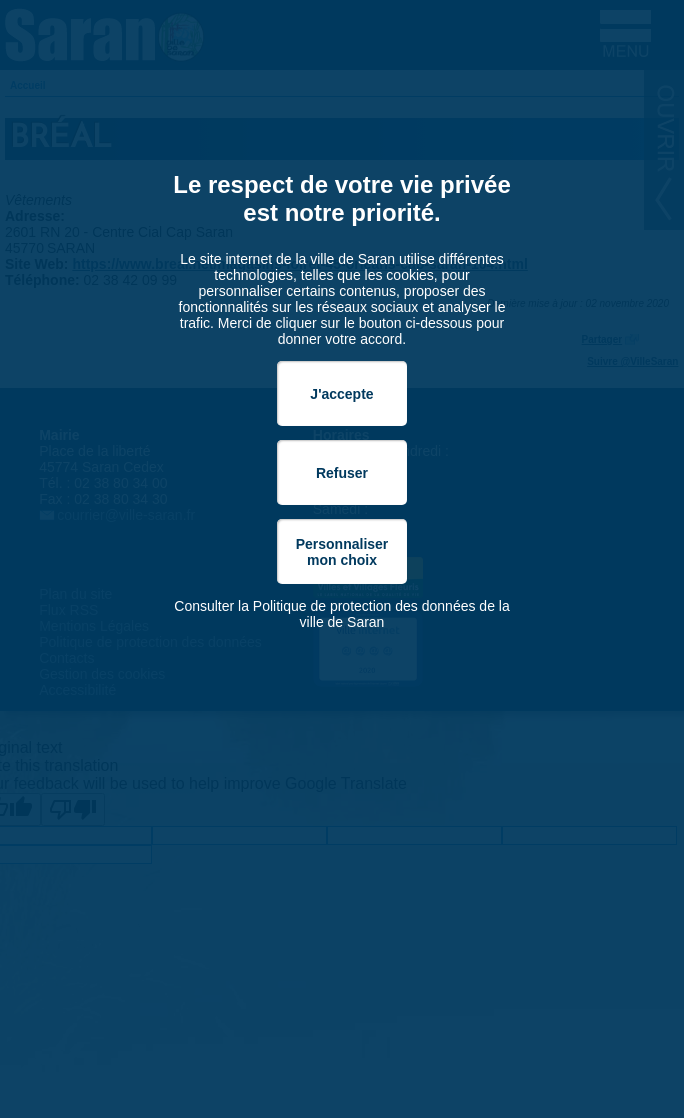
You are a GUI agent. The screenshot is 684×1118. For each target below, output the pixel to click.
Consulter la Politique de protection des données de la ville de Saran (341, 614)
